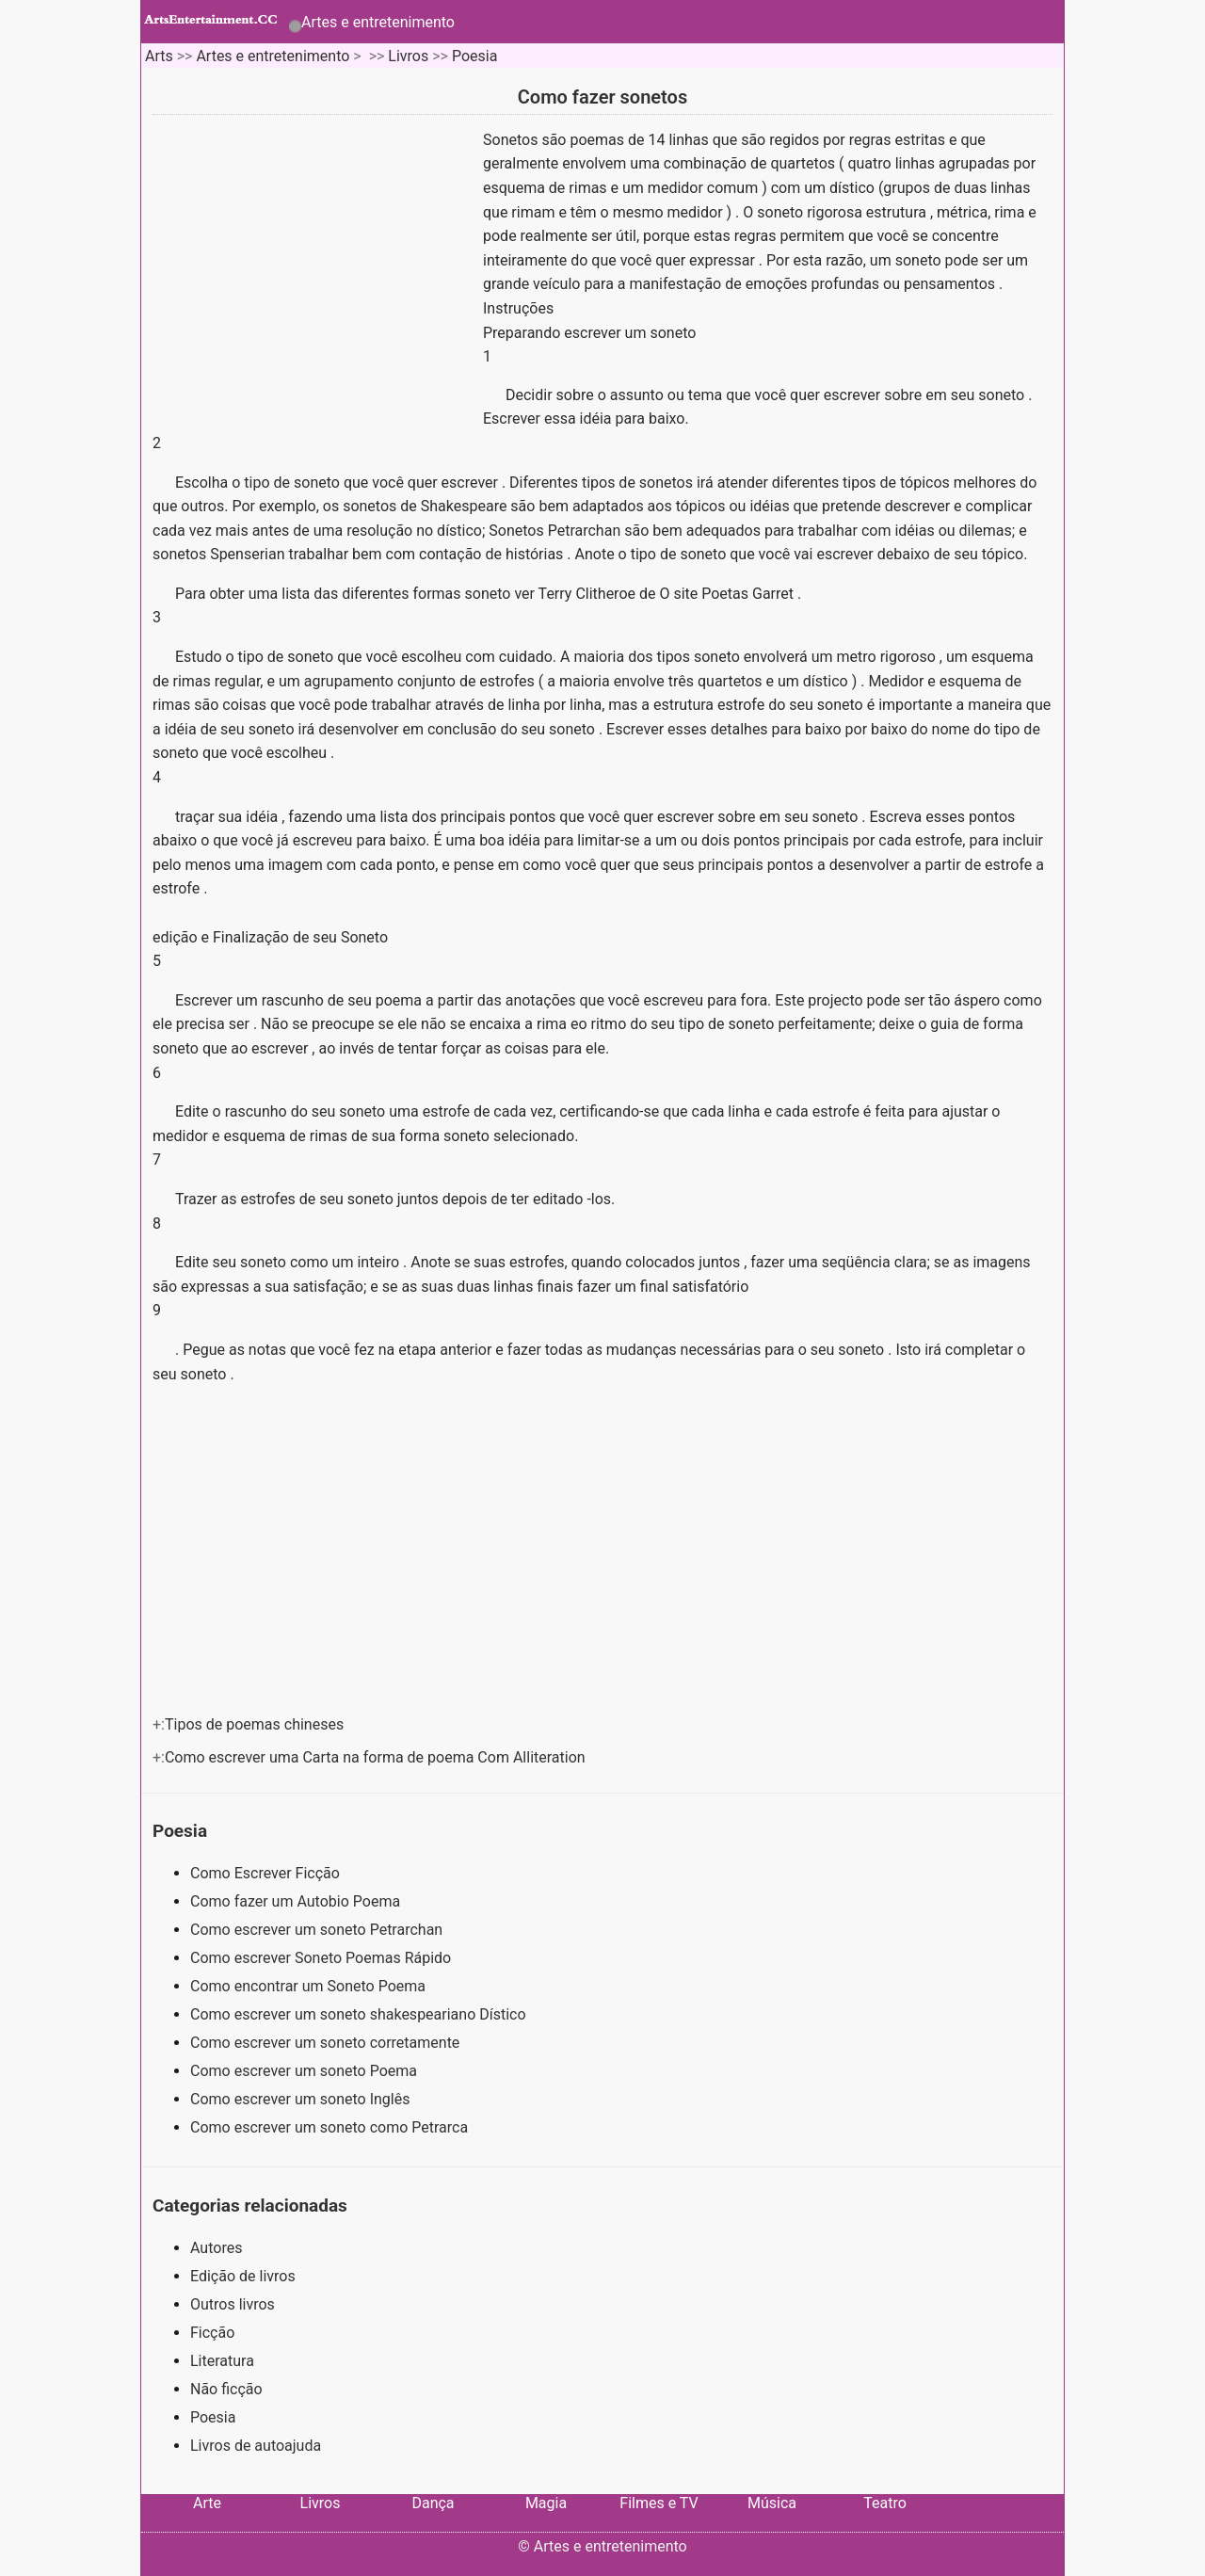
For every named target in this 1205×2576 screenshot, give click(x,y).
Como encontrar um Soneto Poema (309, 1986)
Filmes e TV (658, 2503)
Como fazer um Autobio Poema (297, 1901)
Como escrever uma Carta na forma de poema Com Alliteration (377, 1757)
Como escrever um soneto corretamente (326, 2043)
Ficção (212, 2333)
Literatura (222, 2361)
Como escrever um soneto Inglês (301, 2099)
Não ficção (226, 2389)
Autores (216, 2248)
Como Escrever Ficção (267, 1873)
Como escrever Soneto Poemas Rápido (322, 1958)
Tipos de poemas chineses (256, 1724)
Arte (207, 2503)
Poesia (474, 56)
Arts (159, 56)
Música (771, 2503)
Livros (408, 56)
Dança (432, 2503)
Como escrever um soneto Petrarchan (318, 1930)
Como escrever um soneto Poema (305, 2071)
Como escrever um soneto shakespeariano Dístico (360, 2014)
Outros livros (232, 2304)
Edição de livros (243, 2276)
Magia (546, 2503)
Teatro (885, 2503)
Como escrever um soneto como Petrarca (331, 2127)
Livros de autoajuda (255, 2446)
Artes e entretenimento (378, 22)
